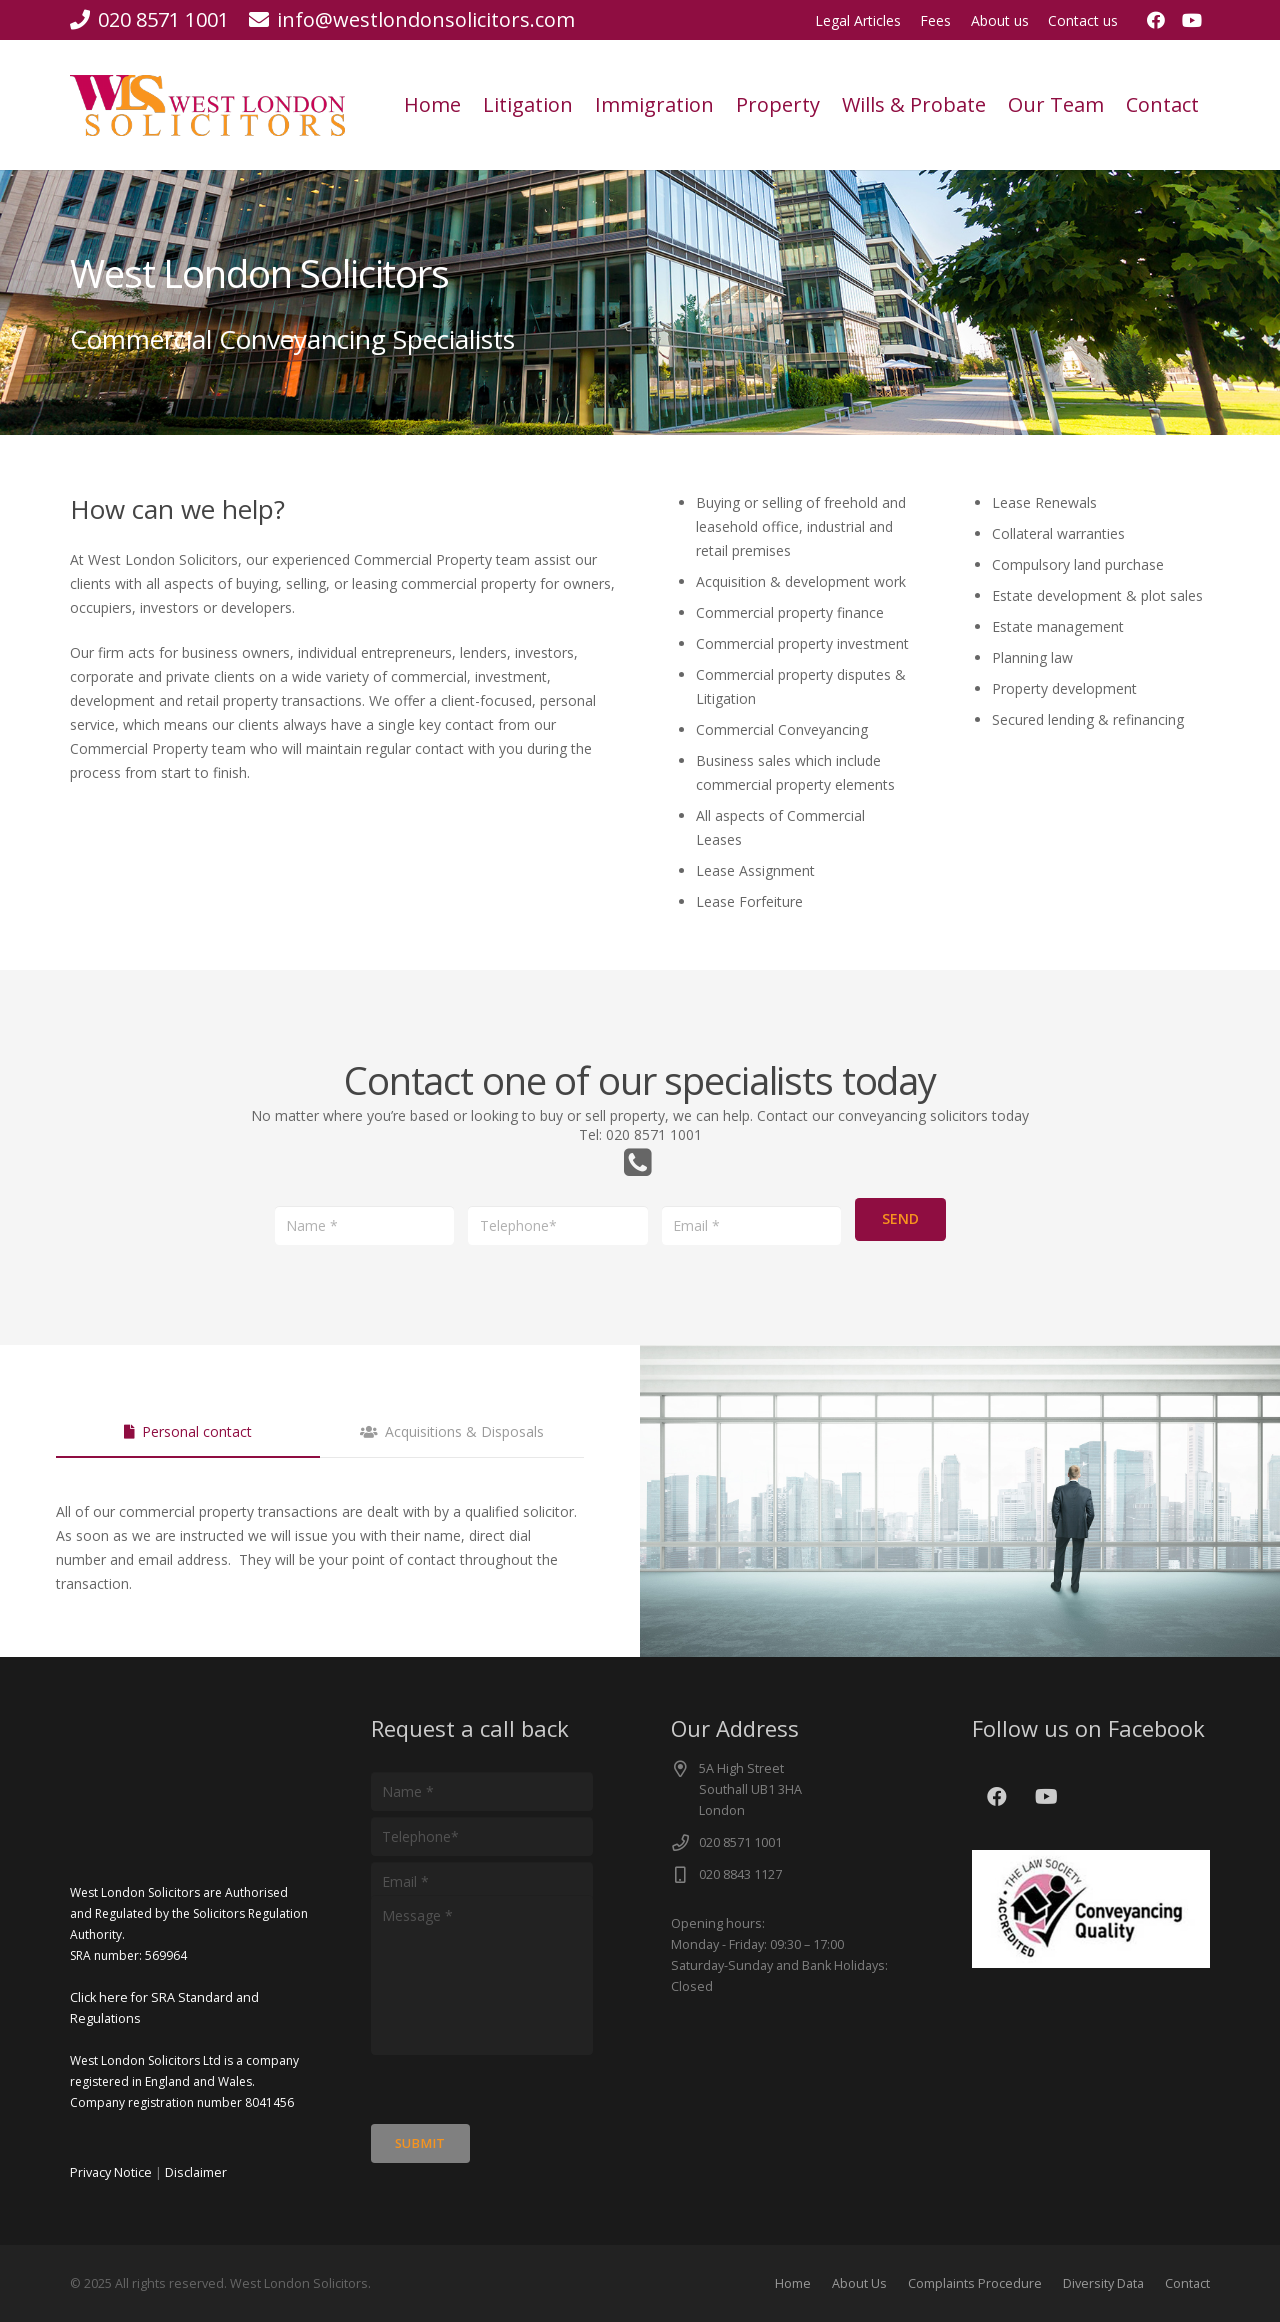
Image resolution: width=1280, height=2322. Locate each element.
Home (793, 2283)
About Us (859, 2283)
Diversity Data (1103, 2283)
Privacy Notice (111, 2172)
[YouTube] (1192, 20)
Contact (1187, 2283)
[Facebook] (1156, 20)
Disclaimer (196, 2172)
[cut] (207, 105)
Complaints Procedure (975, 2283)
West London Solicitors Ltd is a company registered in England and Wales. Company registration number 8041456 (184, 2081)
